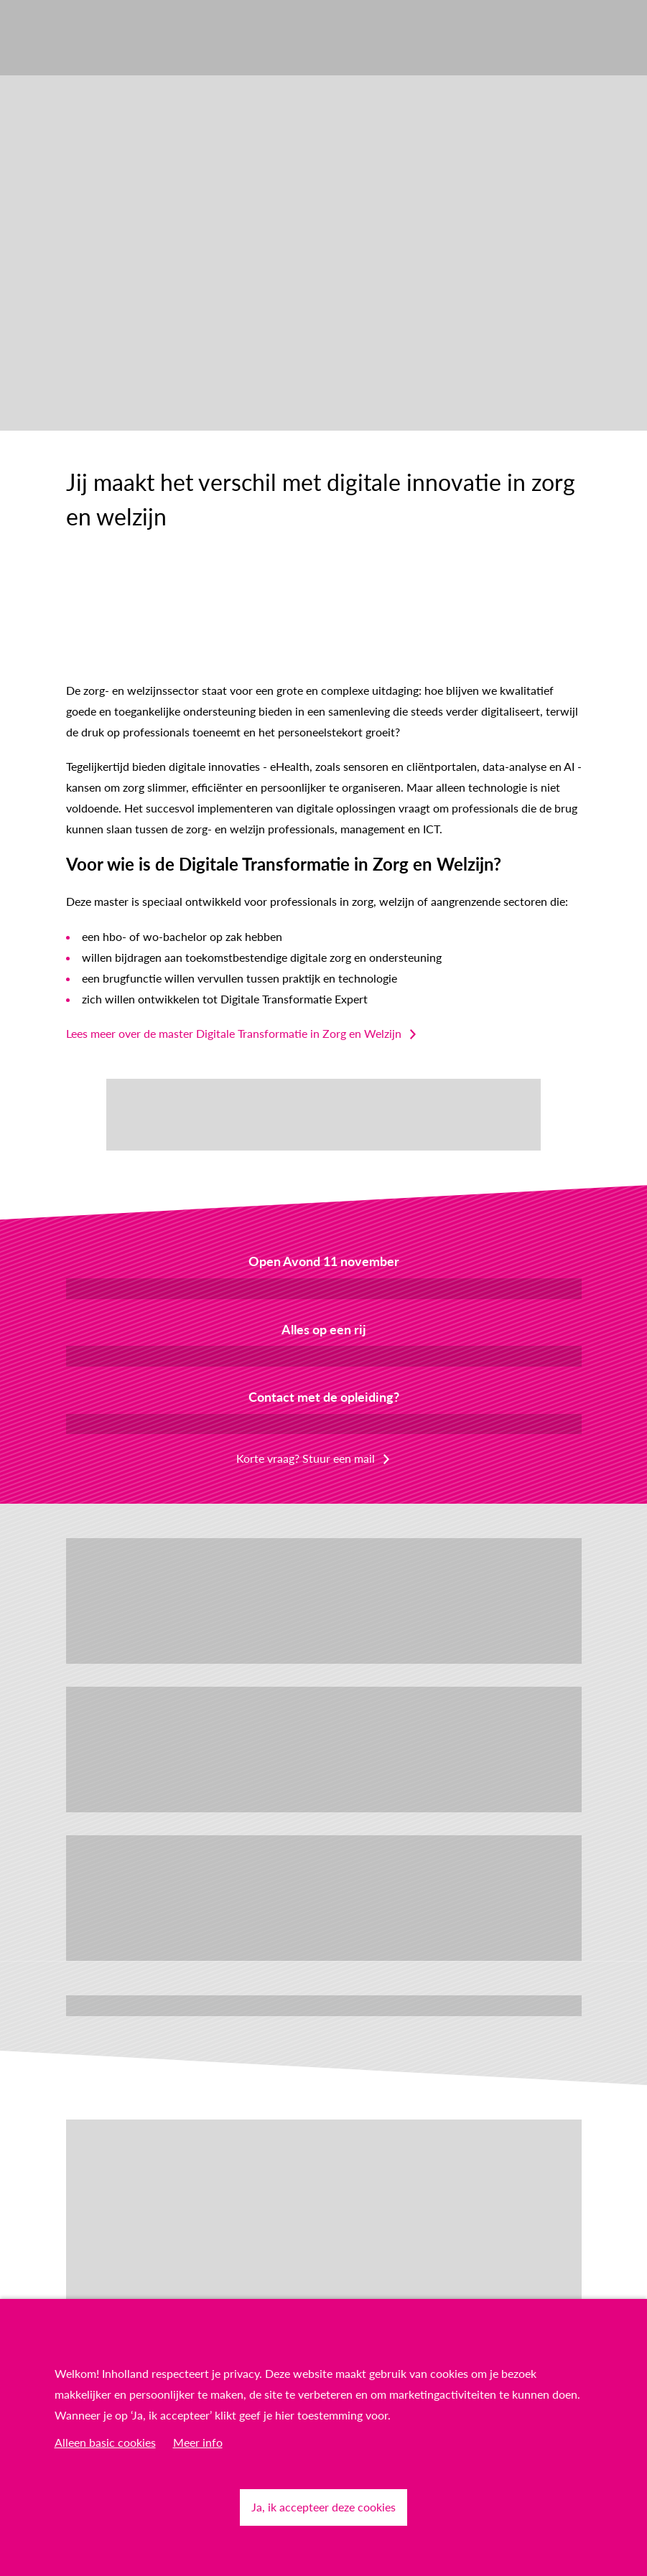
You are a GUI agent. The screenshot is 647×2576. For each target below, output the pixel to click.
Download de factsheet (324, 1355)
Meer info (198, 2442)
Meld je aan (323, 1288)
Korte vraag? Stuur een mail (305, 1458)
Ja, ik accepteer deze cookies (323, 2507)
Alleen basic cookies (105, 2442)
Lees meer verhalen (323, 2005)
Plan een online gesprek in (324, 1423)
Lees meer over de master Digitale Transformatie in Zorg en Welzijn (233, 1033)
